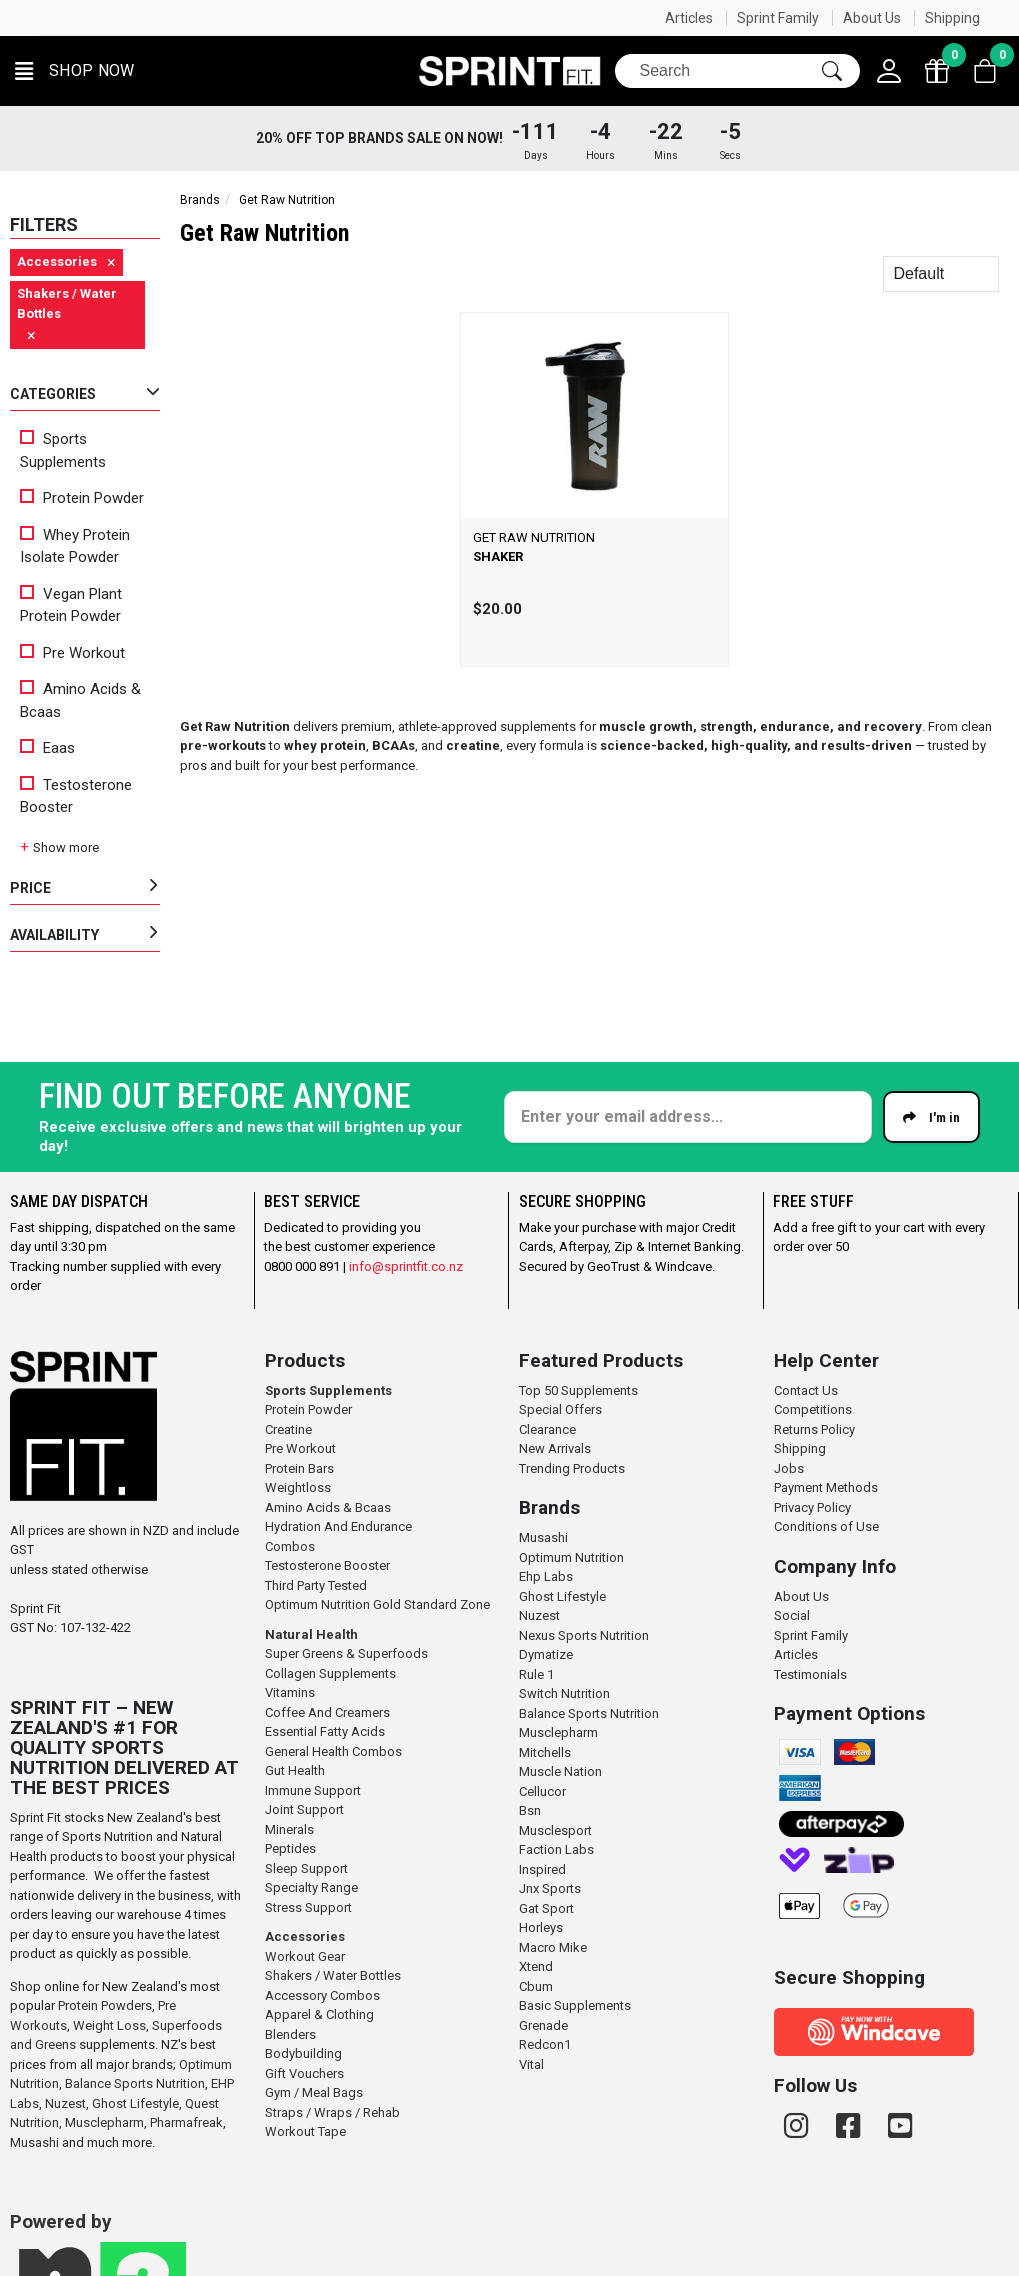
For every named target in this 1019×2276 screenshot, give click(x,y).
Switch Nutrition (564, 1693)
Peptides (290, 1848)
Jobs (789, 1468)
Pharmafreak (186, 2122)
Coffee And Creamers (327, 1712)
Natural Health (311, 1634)
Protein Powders (105, 2005)
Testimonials (810, 1674)
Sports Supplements (63, 450)
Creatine (288, 1429)
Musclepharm (104, 2122)
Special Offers (560, 1409)
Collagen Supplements (330, 1673)
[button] (75, 71)
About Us (872, 18)
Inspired (542, 1869)
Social (792, 1615)
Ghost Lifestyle (135, 2103)
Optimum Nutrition (571, 1557)
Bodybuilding (303, 2053)
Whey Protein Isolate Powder (75, 546)
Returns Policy (814, 1429)
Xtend (536, 1966)
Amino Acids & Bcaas (80, 700)
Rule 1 (536, 1674)
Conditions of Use (826, 1526)
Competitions (813, 1409)
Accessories (305, 1936)
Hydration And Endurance (338, 1526)
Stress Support (308, 1907)
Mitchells (545, 1752)
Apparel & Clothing (319, 2014)
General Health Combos (333, 1751)
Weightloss (298, 1487)
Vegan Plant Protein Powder (71, 605)
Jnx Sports (550, 1888)
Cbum (536, 1986)
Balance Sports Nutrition (135, 2083)
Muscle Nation (560, 1771)
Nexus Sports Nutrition (584, 1635)
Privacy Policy (812, 1507)
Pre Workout (72, 653)
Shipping (952, 18)
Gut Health (295, 1770)
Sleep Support (306, 1868)
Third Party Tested (316, 1585)
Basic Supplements (575, 2005)
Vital (531, 2064)
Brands (200, 200)
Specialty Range (311, 1887)
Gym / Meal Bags (314, 2092)
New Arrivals (555, 1448)
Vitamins (290, 1692)
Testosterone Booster (76, 796)
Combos (290, 1546)
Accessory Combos (322, 1995)
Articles (689, 18)
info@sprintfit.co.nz (406, 1266)
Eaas (47, 748)
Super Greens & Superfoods (346, 1653)
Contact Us (806, 1390)
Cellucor (542, 1791)
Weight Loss (109, 2025)
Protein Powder (82, 498)
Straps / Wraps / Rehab (332, 2112)
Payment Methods (826, 1487)
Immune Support (313, 1790)
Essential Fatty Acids (325, 1731)
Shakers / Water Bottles (333, 1975)
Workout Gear (305, 1956)
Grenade (543, 2025)
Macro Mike (553, 1947)
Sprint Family (778, 18)
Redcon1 (545, 2044)
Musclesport (555, 1830)
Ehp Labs (546, 1576)
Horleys (541, 1927)
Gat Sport (546, 1908)
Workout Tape (305, 2131)
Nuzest (65, 2103)
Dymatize (546, 1654)
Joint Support (304, 1809)
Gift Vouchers (304, 2073)
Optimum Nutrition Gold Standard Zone (377, 1604)
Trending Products (572, 1468)
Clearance (547, 1429)
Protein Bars (299, 1468)
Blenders (290, 2034)
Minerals (289, 1829)
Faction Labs (556, 1849)
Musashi (36, 2142)
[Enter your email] (687, 1117)
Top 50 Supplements (578, 1390)
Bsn (530, 1810)
